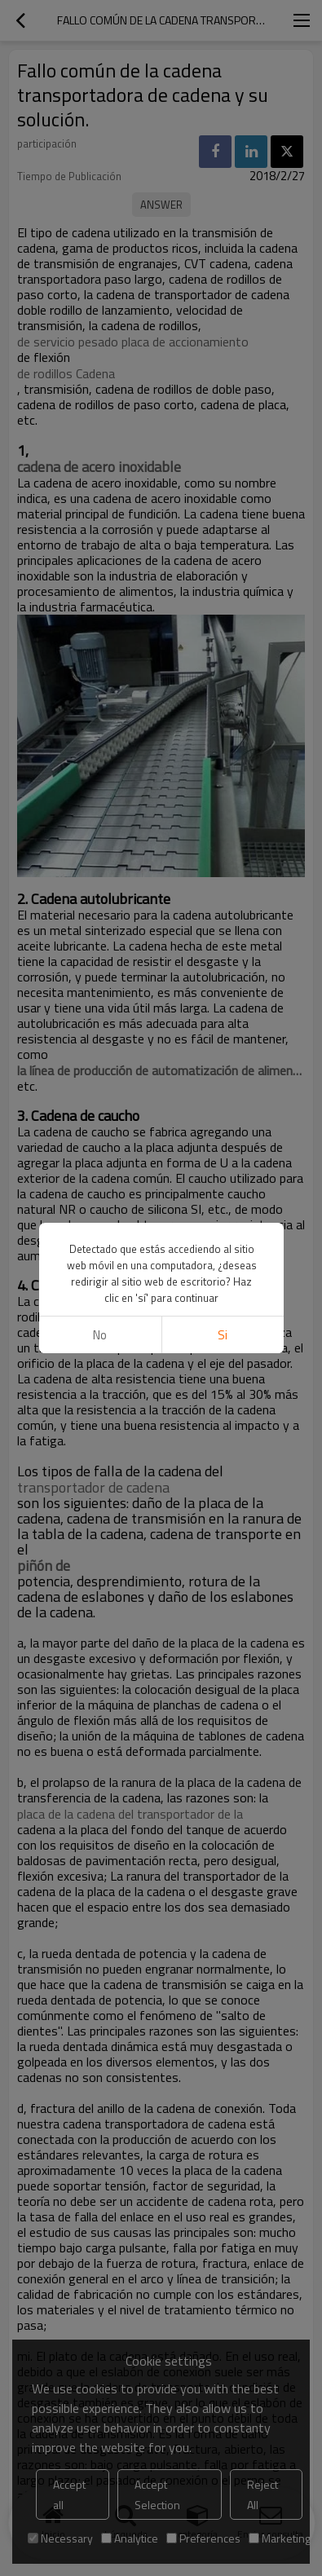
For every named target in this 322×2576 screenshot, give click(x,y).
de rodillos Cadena (66, 373)
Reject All (262, 2494)
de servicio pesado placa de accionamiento (133, 341)
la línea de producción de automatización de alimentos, (161, 1070)
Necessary (60, 2538)
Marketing (280, 2538)
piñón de (43, 1566)
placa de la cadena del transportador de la (130, 1814)
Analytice (129, 2538)
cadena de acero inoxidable (99, 467)
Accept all (69, 2494)
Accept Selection (157, 2494)
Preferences (203, 2538)
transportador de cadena (93, 1488)
